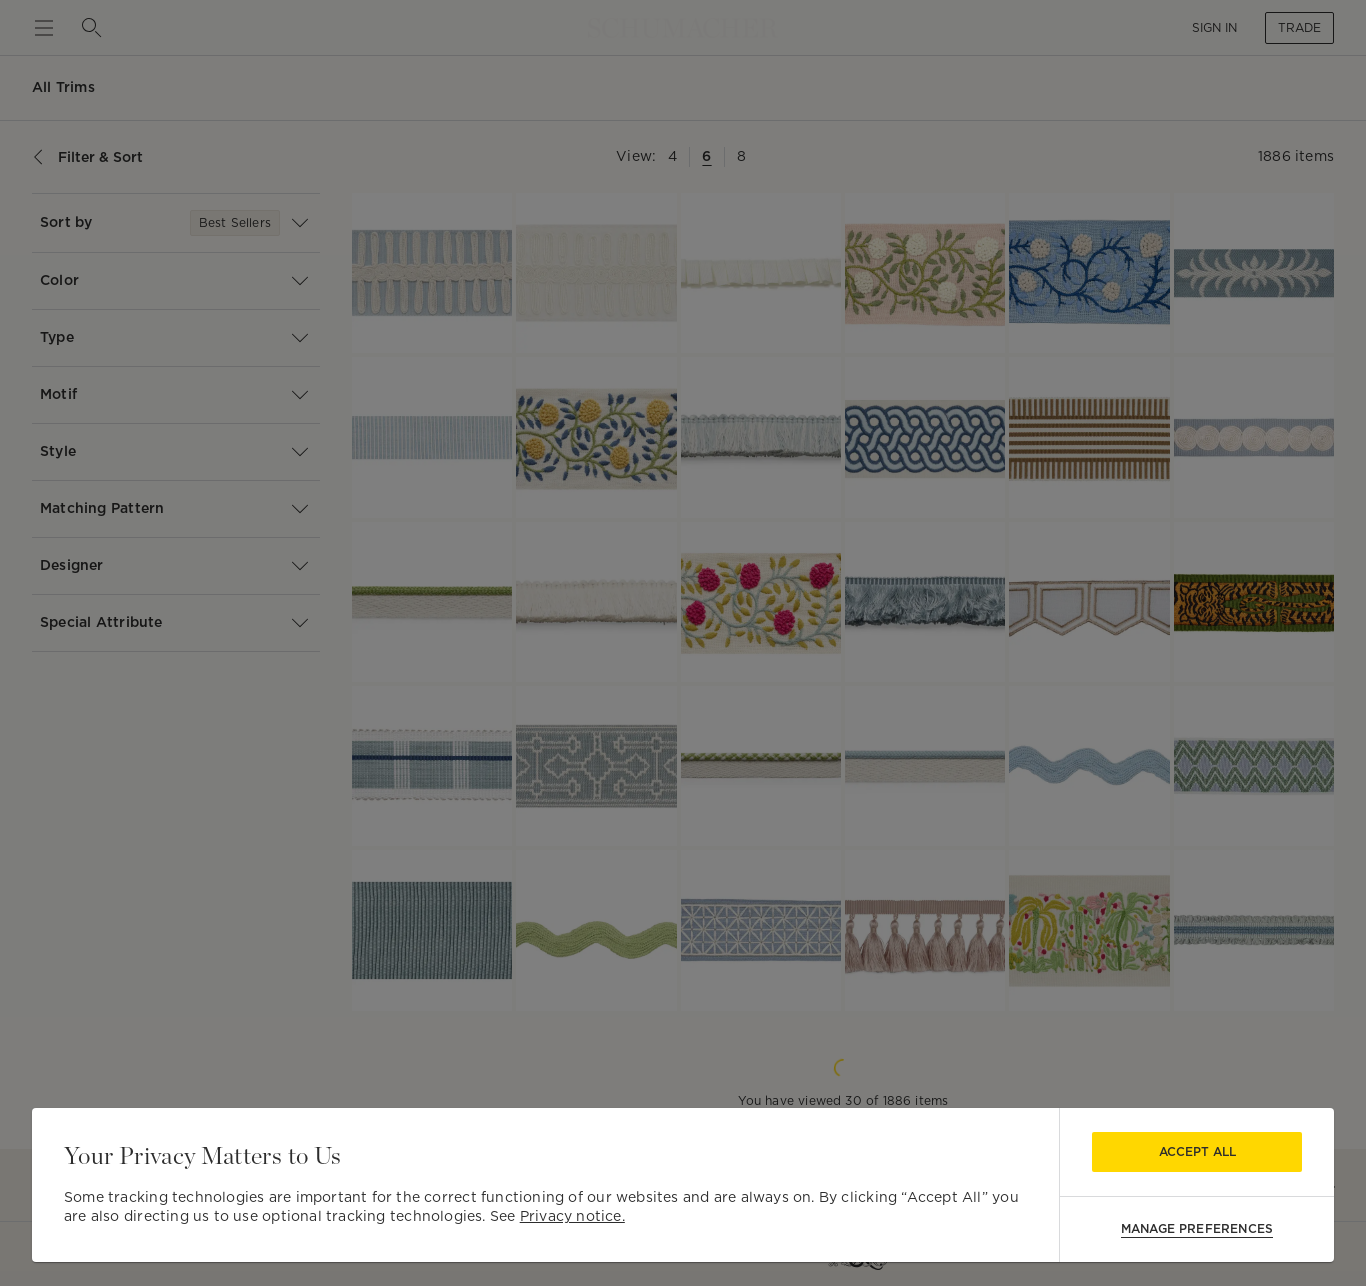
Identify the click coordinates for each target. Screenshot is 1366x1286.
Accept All (1197, 1151)
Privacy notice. (572, 1216)
